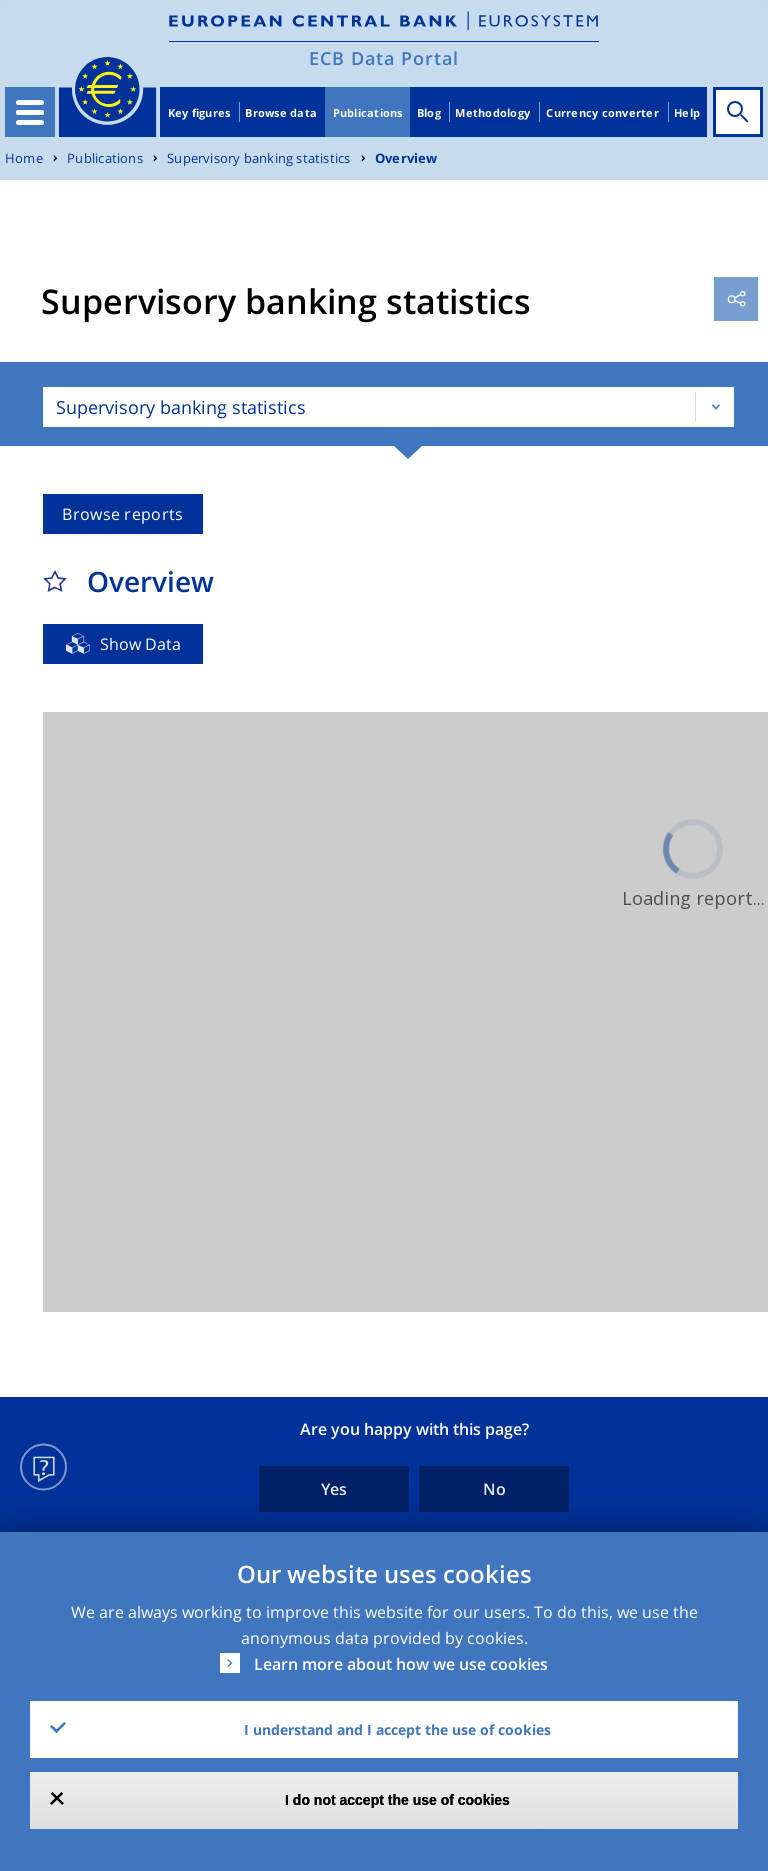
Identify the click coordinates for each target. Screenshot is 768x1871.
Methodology (492, 112)
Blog (429, 112)
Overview (406, 158)
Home (24, 158)
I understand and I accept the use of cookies (397, 1729)
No (494, 1489)
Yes (334, 1489)
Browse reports (122, 514)
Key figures (199, 112)
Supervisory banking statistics (258, 158)
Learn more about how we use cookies (401, 1664)
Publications (368, 112)
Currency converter (602, 112)
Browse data (281, 112)
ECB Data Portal (384, 58)
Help (687, 112)
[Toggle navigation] (30, 112)
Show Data (140, 644)
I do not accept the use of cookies (397, 1800)
